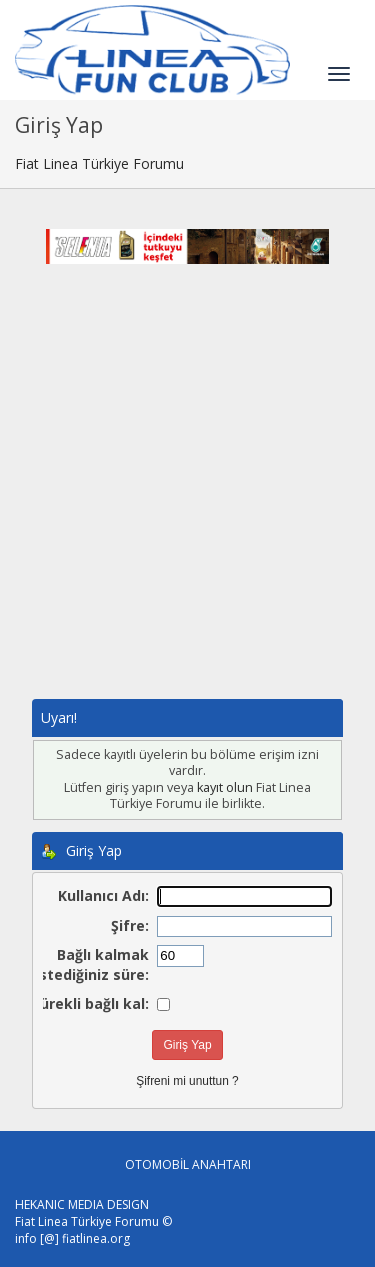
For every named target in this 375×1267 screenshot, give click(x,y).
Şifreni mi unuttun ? (187, 1081)
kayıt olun (225, 787)
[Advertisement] (187, 501)
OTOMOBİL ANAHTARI (188, 1164)
